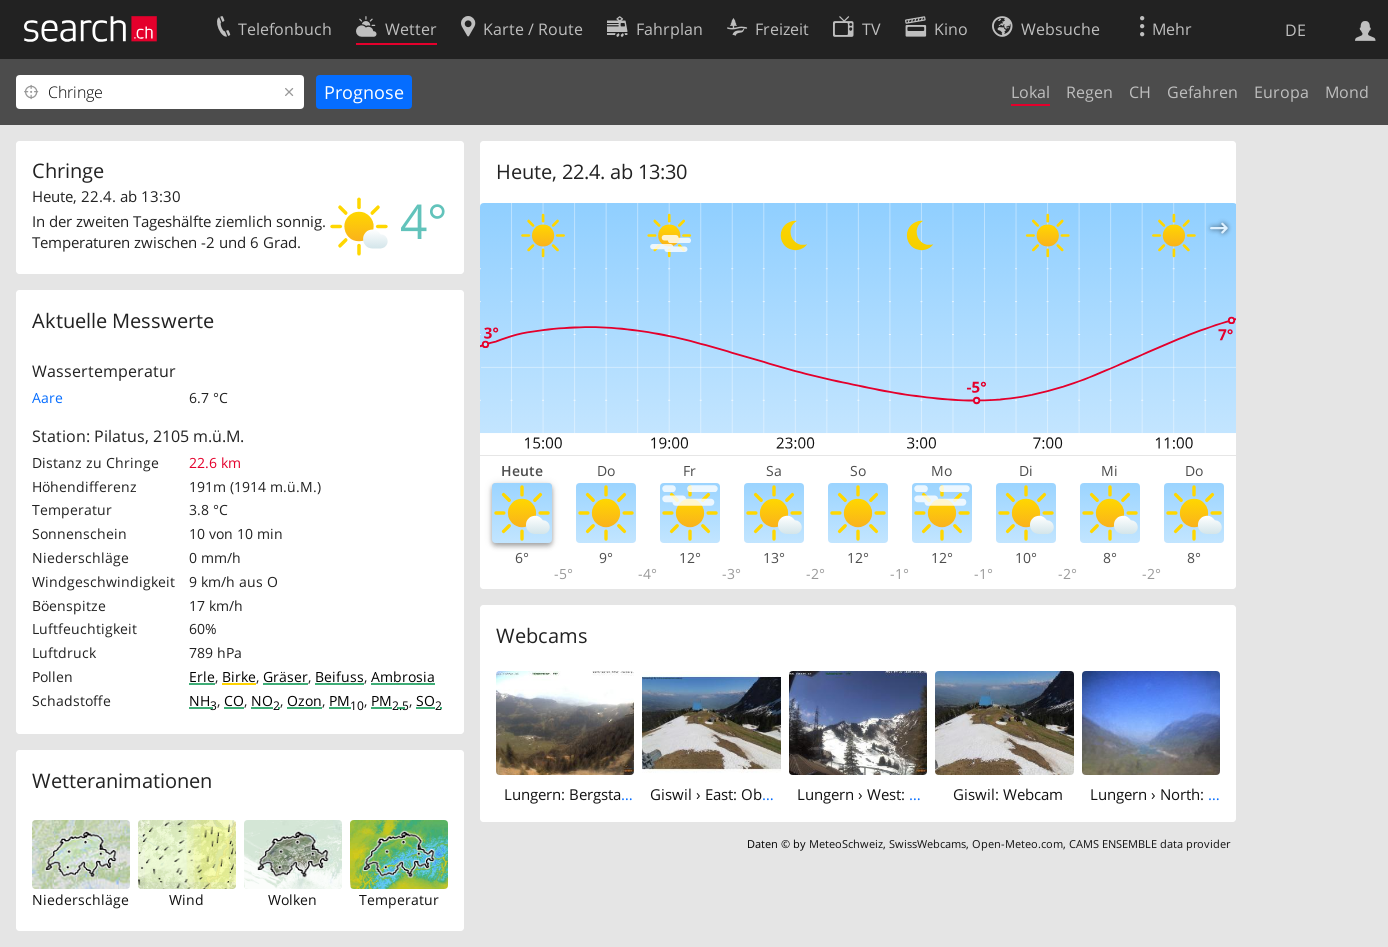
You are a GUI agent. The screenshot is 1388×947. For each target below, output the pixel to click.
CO (234, 700)
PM (346, 700)
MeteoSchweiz (846, 843)
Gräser (285, 676)
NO (265, 700)
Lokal (1030, 92)
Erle (202, 676)
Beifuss (339, 676)
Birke (239, 676)
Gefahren (1202, 92)
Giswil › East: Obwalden (731, 794)
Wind (186, 899)
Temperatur (399, 899)
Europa (1281, 92)
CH (1140, 92)
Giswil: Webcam (1008, 794)
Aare (47, 397)
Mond (1347, 92)
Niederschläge (80, 899)
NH (203, 700)
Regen (1089, 92)
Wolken (292, 899)
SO (429, 700)
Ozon (304, 700)
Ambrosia (403, 676)
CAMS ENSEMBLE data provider (1149, 843)
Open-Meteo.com (1017, 843)
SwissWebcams (927, 843)
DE (1295, 30)
